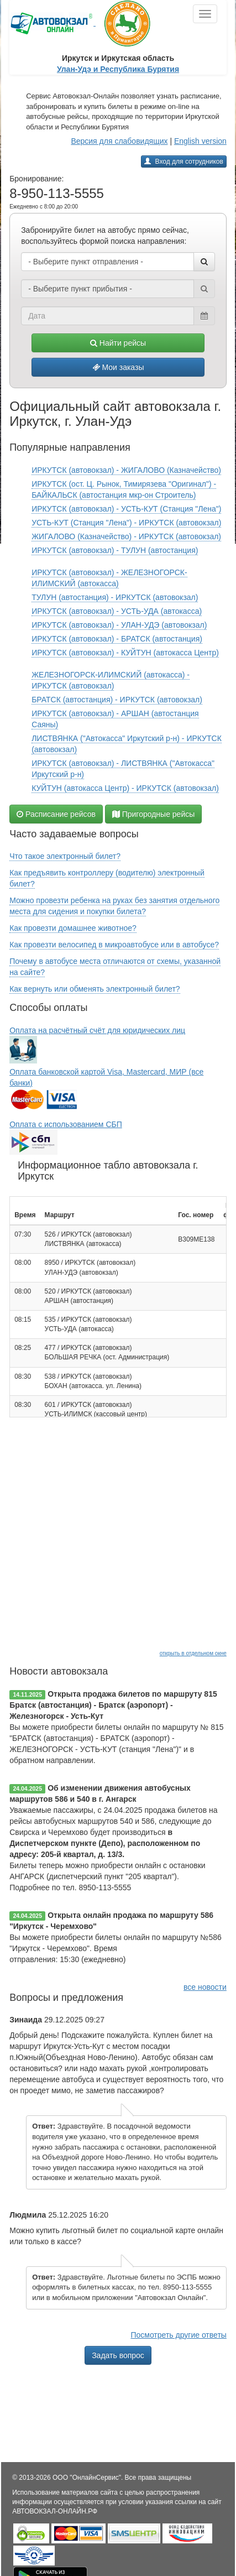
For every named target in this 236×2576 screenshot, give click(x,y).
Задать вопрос (118, 2355)
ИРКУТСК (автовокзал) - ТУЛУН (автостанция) (115, 550)
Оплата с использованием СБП (65, 1124)
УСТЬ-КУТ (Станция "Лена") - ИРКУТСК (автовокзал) (126, 522)
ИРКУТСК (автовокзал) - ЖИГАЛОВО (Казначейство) (126, 470)
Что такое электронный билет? (64, 856)
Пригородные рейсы (153, 814)
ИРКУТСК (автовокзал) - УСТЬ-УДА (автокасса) (117, 611)
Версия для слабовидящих (119, 141)
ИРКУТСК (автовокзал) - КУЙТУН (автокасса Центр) (125, 652)
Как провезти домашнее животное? (73, 928)
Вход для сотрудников (183, 161)
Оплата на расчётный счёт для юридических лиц (97, 1030)
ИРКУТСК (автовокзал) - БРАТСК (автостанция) (117, 638)
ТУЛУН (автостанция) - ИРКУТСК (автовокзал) (115, 597)
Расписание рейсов (56, 814)
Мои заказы (118, 367)
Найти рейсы (118, 342)
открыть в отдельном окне (193, 1653)
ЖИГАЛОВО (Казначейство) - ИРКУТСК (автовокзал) (126, 536)
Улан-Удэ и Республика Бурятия (118, 69)
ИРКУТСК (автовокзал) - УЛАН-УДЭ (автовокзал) (119, 624)
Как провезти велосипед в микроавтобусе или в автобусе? (114, 944)
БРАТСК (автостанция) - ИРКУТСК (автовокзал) (117, 699)
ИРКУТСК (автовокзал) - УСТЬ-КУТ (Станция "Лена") (126, 508)
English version (200, 141)
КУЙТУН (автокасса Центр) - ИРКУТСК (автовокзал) (125, 788)
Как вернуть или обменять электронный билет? (94, 988)
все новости (205, 1987)
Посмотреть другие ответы (178, 2334)
